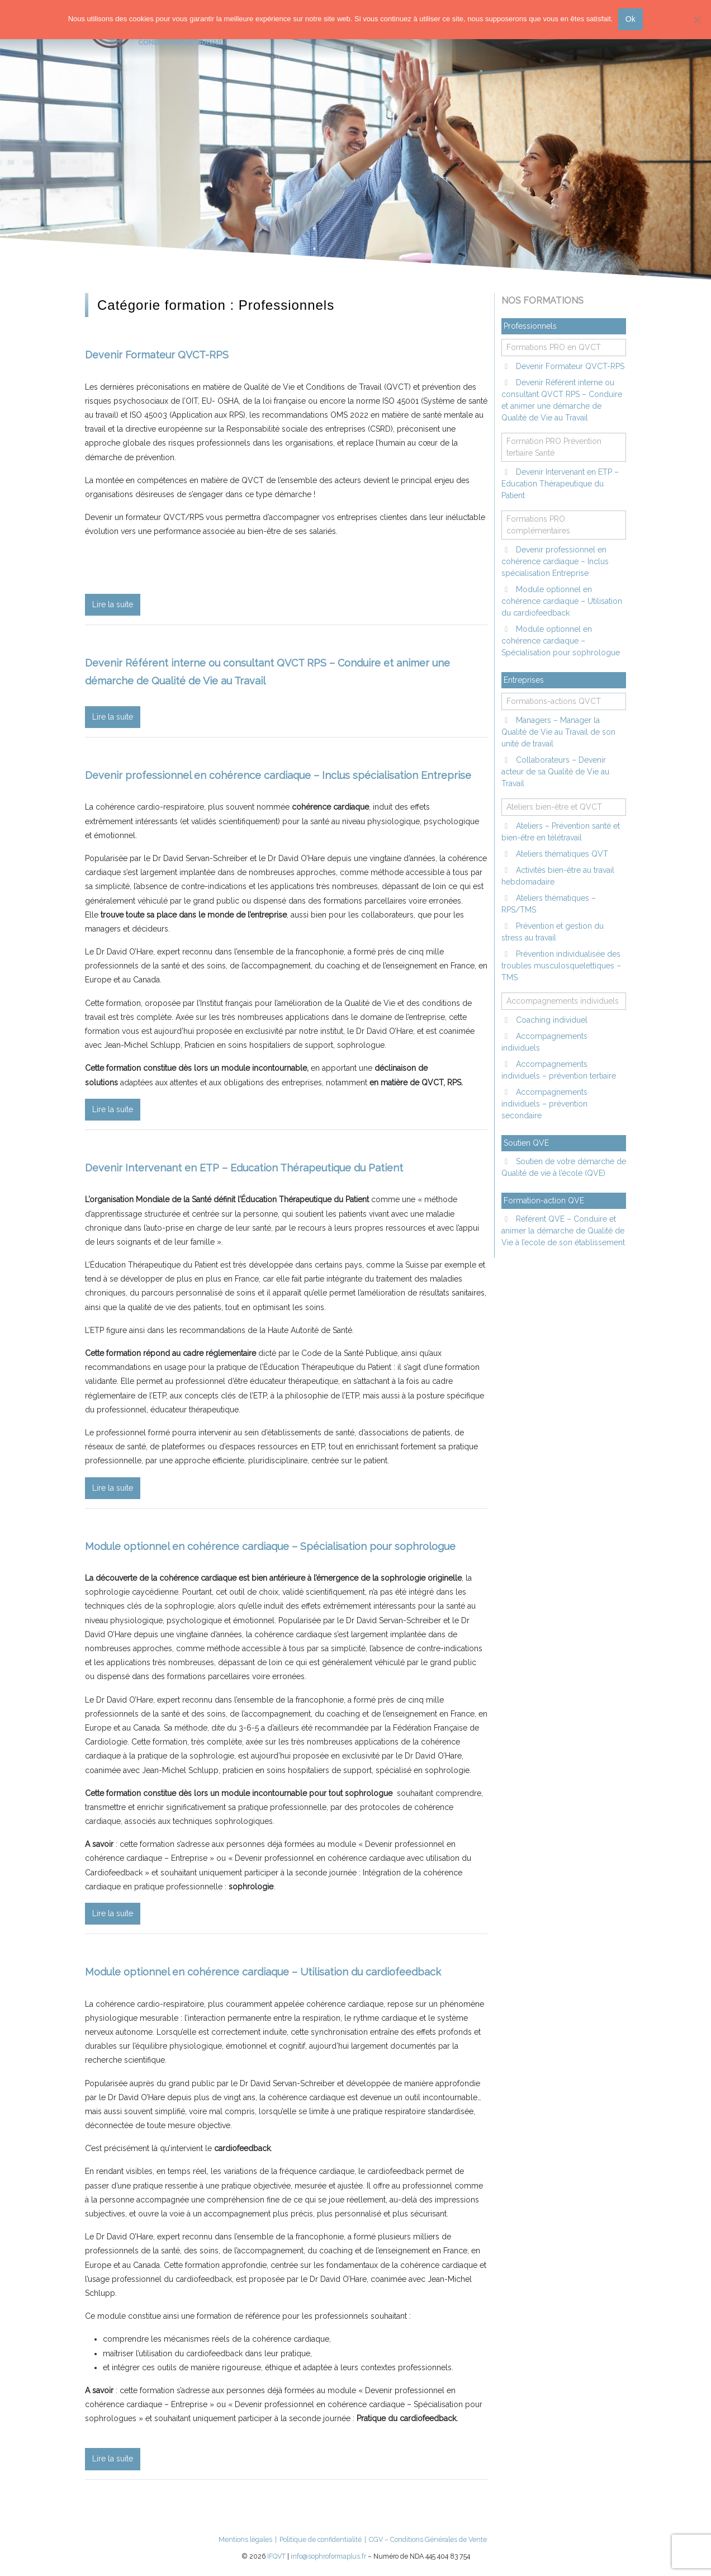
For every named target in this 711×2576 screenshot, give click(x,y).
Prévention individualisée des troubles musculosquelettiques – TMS (561, 965)
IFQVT (276, 2556)
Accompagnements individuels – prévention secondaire (544, 1104)
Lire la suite (112, 604)
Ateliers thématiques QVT (561, 853)
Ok (630, 19)
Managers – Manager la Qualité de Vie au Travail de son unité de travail (558, 732)
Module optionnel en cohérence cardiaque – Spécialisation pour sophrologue (270, 1546)
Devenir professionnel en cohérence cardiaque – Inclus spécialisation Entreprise (278, 775)
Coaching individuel (550, 1019)
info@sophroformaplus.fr (328, 2556)
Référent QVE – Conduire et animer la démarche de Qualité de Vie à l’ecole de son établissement (563, 1230)
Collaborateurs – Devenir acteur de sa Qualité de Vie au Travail (555, 771)
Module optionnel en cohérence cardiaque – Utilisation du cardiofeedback (263, 1972)
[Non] (697, 19)
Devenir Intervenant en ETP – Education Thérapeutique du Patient (244, 1168)
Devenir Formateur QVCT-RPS (157, 355)
